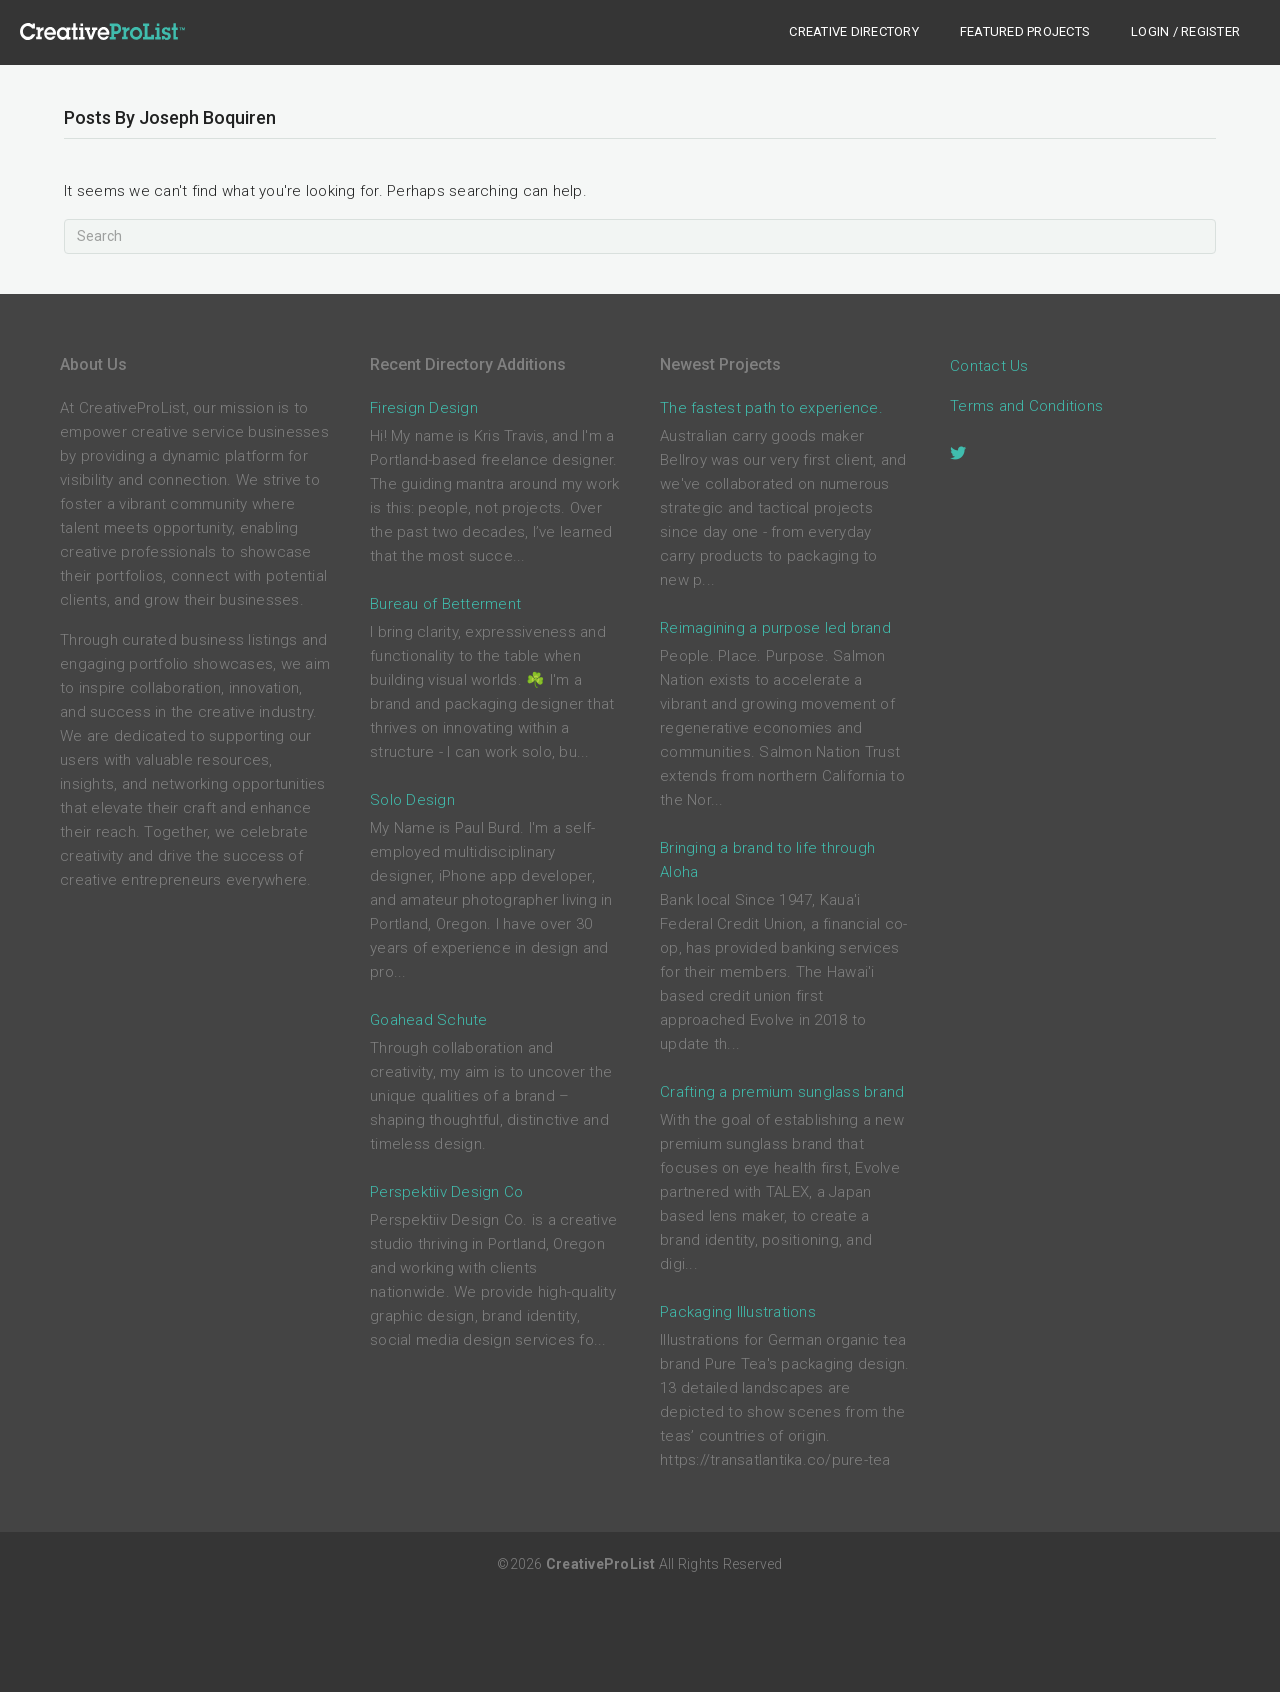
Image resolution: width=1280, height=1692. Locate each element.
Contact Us (989, 366)
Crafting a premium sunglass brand (782, 1092)
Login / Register (1185, 31)
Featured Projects (1025, 31)
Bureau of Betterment (445, 604)
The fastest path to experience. (771, 408)
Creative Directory (854, 31)
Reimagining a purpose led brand (775, 628)
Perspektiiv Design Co (446, 1192)
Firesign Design (424, 408)
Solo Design (412, 800)
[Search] (640, 236)
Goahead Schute (429, 1020)
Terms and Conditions (1026, 406)
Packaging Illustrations (738, 1312)
